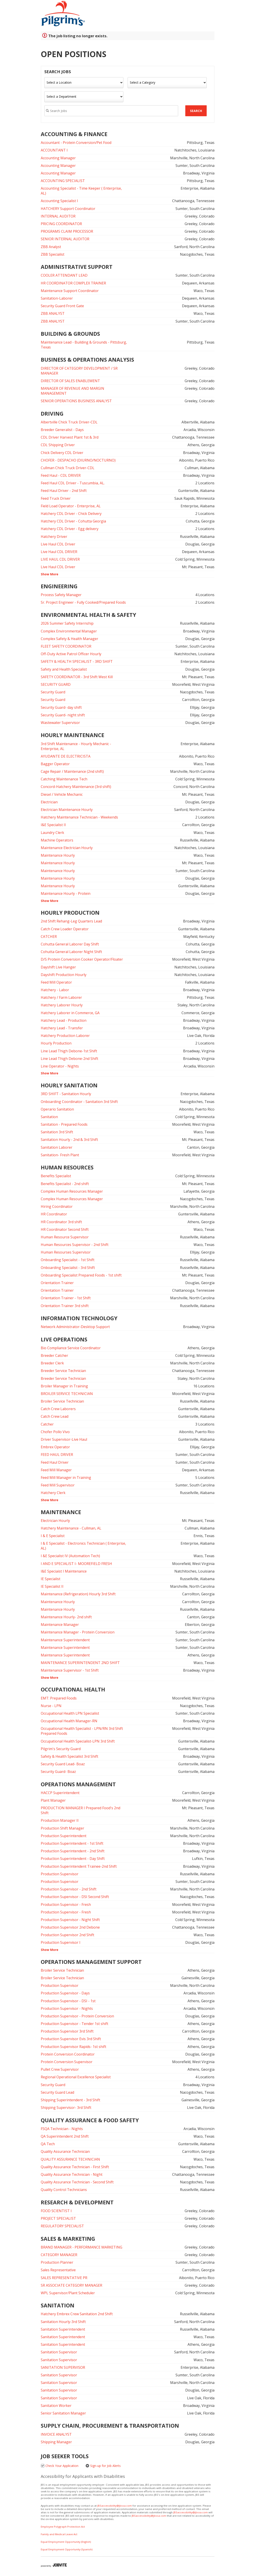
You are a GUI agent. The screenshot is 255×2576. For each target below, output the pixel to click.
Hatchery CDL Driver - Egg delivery (69, 528)
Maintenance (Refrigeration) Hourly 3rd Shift (78, 1594)
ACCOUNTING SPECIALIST (63, 180)
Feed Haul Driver (55, 1462)
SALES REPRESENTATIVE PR (64, 2277)
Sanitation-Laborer (57, 298)
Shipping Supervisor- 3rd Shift (66, 2107)
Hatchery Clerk (53, 1492)
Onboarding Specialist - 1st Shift (67, 1259)
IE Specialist (50, 1578)
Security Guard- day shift (61, 707)
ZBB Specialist (52, 254)
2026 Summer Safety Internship (67, 623)
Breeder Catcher (54, 1355)
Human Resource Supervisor (65, 1237)
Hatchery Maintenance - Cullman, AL (71, 1528)
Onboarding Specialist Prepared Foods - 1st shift (81, 1275)
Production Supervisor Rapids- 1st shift (73, 2046)
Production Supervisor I (60, 1942)
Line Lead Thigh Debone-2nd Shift (69, 1058)
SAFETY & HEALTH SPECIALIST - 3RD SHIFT (77, 661)
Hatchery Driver (54, 536)
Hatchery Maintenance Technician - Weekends (79, 817)
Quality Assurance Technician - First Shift (75, 2166)
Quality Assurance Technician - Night (71, 2174)
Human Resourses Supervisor (66, 1252)
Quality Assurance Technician (65, 2151)
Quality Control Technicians (64, 2189)
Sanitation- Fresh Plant (60, 1154)
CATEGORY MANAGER (59, 2254)
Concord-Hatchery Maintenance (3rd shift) (76, 786)
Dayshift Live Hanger (58, 967)
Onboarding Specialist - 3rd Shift (68, 1267)
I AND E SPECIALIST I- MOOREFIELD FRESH (76, 1563)
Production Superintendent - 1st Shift (72, 1843)
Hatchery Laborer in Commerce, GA (70, 1012)
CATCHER (49, 936)
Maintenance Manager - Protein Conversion (77, 1632)
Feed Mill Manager (56, 1469)
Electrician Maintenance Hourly (67, 809)
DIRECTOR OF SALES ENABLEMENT (70, 380)
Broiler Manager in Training (64, 1386)
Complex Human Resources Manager (72, 1191)
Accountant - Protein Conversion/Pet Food (76, 142)
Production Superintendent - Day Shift (73, 1858)
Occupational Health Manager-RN (69, 1720)
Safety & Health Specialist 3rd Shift (69, 1756)
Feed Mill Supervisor (58, 1485)
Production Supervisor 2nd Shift (67, 1934)
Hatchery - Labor (55, 989)
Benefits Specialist (56, 1175)
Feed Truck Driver (56, 498)
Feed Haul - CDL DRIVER (61, 475)
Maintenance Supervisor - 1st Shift (70, 1670)
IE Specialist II (52, 1586)
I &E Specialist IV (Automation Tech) (70, 1555)
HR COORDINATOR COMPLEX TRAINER (73, 283)
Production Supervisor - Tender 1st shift (74, 2023)
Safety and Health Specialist (64, 669)
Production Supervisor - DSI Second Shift (75, 1896)
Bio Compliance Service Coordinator (71, 1347)
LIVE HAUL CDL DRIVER (60, 559)
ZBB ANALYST (53, 313)
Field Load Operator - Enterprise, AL (71, 506)
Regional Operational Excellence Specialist (76, 2076)
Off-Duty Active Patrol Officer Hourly (71, 653)
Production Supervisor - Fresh (66, 1904)
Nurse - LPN (51, 1705)
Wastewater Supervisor (60, 722)
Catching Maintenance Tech (64, 779)
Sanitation (49, 1116)
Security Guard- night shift (63, 715)
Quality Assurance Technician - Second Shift (77, 2182)
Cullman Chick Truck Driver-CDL (67, 467)
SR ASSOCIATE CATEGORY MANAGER (71, 2285)
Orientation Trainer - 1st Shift (66, 1297)
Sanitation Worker (56, 2405)
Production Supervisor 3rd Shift (67, 2031)
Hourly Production (56, 1043)
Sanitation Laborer (56, 1147)
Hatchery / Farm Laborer (61, 997)
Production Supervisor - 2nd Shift (68, 1889)
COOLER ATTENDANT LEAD (64, 275)
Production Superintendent (63, 1835)
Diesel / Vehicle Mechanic (62, 794)
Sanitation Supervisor (59, 2352)
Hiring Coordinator (57, 1206)
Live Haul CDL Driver (58, 544)
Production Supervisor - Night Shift (70, 1919)
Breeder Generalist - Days (62, 429)
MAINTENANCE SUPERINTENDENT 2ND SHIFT (80, 1662)
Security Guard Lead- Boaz (63, 1764)
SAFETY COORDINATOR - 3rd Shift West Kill (77, 676)
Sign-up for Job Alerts (103, 2466)
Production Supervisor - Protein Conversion (77, 2016)
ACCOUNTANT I (54, 150)
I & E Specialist (53, 1535)
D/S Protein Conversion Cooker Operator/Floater (82, 959)
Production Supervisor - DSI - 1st (68, 2000)
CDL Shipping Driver (58, 444)
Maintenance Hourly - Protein (65, 893)
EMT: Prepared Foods (59, 1698)
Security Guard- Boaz (58, 1771)
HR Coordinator (54, 1214)
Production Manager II (60, 1820)
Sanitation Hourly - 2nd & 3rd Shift (69, 1139)
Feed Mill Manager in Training (66, 1477)
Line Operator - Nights (60, 1066)
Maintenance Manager (60, 1624)
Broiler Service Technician (62, 1401)
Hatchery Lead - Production (63, 1020)
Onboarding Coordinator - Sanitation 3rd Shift (79, 1101)
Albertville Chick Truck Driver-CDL (69, 422)
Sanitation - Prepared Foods (64, 1124)
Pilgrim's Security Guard (61, 1748)
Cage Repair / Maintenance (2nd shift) (72, 771)
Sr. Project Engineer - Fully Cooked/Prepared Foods (83, 602)
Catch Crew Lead (54, 1416)
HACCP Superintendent (60, 1792)
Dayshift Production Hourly (63, 974)
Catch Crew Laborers (58, 1408)
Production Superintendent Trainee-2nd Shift (79, 1866)
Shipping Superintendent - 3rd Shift (70, 2099)
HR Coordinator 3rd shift (61, 1221)
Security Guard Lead (57, 2092)
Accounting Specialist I (59, 200)
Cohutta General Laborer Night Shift (71, 951)
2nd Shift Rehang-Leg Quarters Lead (71, 921)
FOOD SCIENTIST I (56, 2210)
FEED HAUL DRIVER (57, 1454)
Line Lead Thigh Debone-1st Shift (69, 1051)
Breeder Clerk (52, 1363)
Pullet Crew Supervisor (60, 2069)
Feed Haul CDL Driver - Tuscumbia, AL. (73, 483)
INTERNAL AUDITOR (58, 216)
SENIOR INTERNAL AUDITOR (65, 238)
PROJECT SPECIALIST (58, 2218)
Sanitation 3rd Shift (57, 1131)
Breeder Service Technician (63, 1370)
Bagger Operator (55, 763)
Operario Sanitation (57, 1109)
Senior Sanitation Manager (63, 2413)
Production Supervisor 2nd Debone (70, 1927)
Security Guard (53, 692)
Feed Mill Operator (56, 982)
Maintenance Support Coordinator (70, 290)
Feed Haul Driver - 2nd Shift (64, 490)
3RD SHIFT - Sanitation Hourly (66, 1093)
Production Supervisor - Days (65, 1993)
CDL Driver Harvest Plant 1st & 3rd (69, 437)
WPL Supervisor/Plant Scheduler (68, 2292)
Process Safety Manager (61, 594)
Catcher (47, 1424)
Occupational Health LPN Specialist (70, 1713)
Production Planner (57, 2262)
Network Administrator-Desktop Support (75, 1326)
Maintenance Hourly (58, 855)
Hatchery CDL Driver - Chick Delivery (71, 513)
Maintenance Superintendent (65, 1639)
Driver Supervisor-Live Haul (64, 1439)
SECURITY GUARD (56, 684)
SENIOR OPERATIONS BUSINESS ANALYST (76, 400)
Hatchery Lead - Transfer (62, 1028)
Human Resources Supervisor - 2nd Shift (74, 1244)
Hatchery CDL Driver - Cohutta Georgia (73, 521)
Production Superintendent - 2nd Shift (72, 1851)
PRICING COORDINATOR (61, 223)
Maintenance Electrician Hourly (67, 847)
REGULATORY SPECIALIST (62, 2226)
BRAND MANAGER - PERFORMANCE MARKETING (81, 2247)
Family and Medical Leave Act (59, 2534)
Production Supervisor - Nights (67, 2008)
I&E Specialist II (53, 824)
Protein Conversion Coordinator (68, 2054)
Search (196, 111)
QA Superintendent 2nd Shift (65, 2136)
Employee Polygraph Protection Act (63, 2526)
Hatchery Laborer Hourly (62, 1005)
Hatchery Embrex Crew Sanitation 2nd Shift (77, 2313)
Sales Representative (58, 2269)
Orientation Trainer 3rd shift (65, 1305)
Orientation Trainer (57, 1282)
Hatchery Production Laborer (65, 1035)
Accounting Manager (58, 157)
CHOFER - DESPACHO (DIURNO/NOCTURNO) (78, 460)
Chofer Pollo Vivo (55, 1431)
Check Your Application (59, 2466)
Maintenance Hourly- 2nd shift (66, 1616)
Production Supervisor (59, 1873)
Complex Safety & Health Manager (69, 638)
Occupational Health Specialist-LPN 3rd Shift (78, 1741)
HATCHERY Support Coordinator (68, 208)
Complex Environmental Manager (69, 631)
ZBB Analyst (51, 246)
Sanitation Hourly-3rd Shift (63, 2321)
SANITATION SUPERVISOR (63, 2367)
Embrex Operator (55, 1446)
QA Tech (48, 2143)
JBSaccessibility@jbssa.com (114, 2505)
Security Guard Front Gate (62, 305)
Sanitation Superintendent (63, 2329)
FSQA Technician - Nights (62, 2128)
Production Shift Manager (62, 1828)
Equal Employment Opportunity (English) (66, 2541)
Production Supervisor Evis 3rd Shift (71, 2038)
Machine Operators (57, 840)
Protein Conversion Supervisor (66, 2061)
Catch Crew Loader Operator (65, 928)
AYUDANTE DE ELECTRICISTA (65, 756)
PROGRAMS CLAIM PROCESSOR (67, 231)
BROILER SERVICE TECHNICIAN (67, 1393)
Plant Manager (53, 1800)
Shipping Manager (56, 2441)
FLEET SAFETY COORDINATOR (66, 646)
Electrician (49, 802)
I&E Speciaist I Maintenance (64, 1571)
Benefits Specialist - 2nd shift (65, 1183)
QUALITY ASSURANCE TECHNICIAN (70, 2159)
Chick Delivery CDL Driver (62, 452)
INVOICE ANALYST (56, 2434)
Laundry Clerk (52, 832)
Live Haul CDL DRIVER (59, 551)
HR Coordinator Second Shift (65, 1229)
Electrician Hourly (55, 1520)
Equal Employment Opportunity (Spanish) (66, 2549)
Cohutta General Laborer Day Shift (70, 944)
